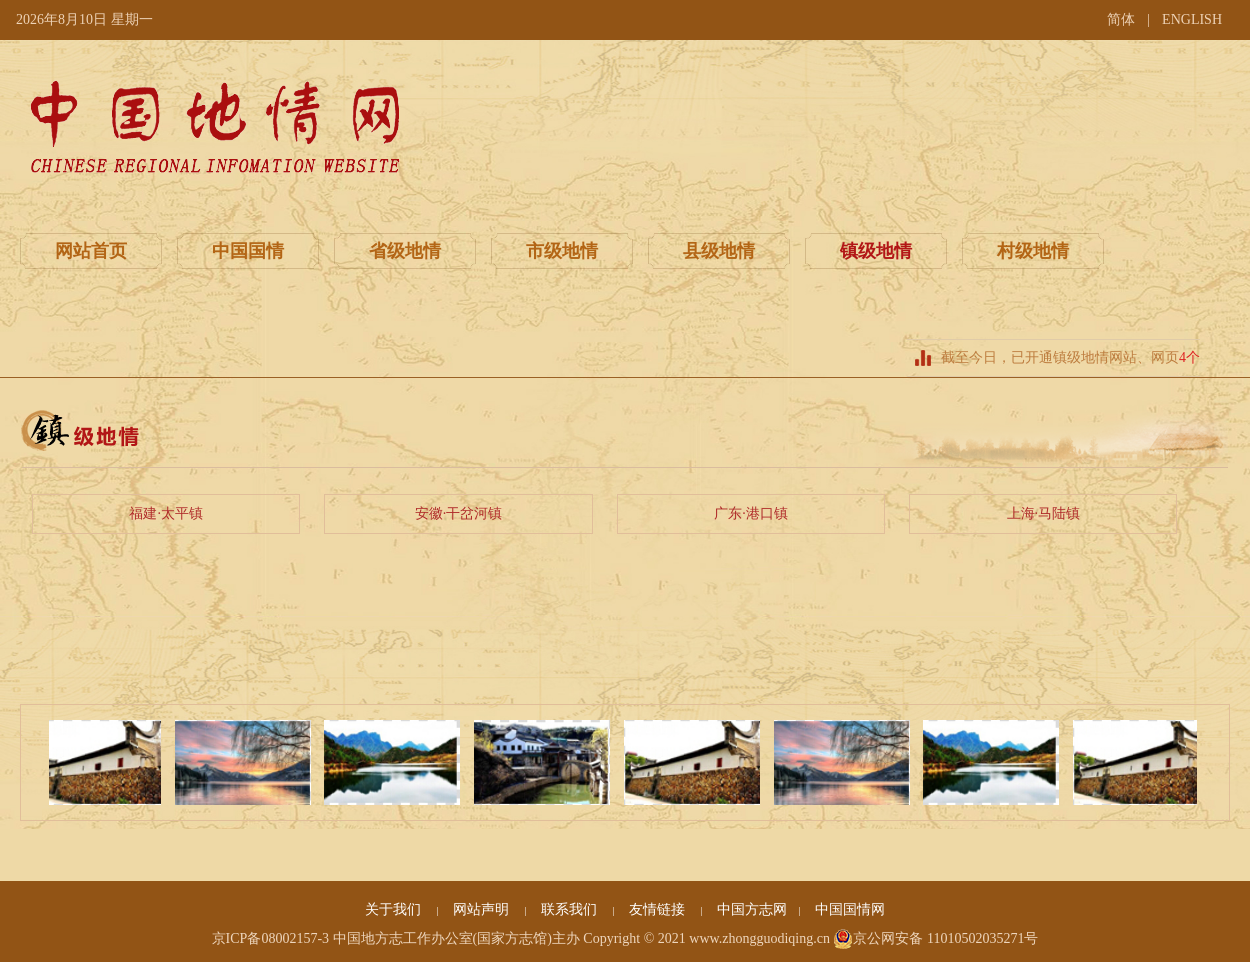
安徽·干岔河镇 (459, 513)
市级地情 (562, 251)
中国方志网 (752, 909)
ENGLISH (1192, 19)
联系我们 (571, 909)
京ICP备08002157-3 (270, 938)
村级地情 (1033, 251)
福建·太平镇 (166, 513)
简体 (1121, 19)
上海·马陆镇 (1044, 513)
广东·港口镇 (751, 513)
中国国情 (248, 251)
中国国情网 (850, 909)
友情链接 (659, 909)
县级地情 (719, 251)
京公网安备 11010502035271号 (935, 939)
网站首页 (91, 251)
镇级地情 (876, 251)
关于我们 (395, 909)
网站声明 (483, 909)
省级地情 (405, 251)
